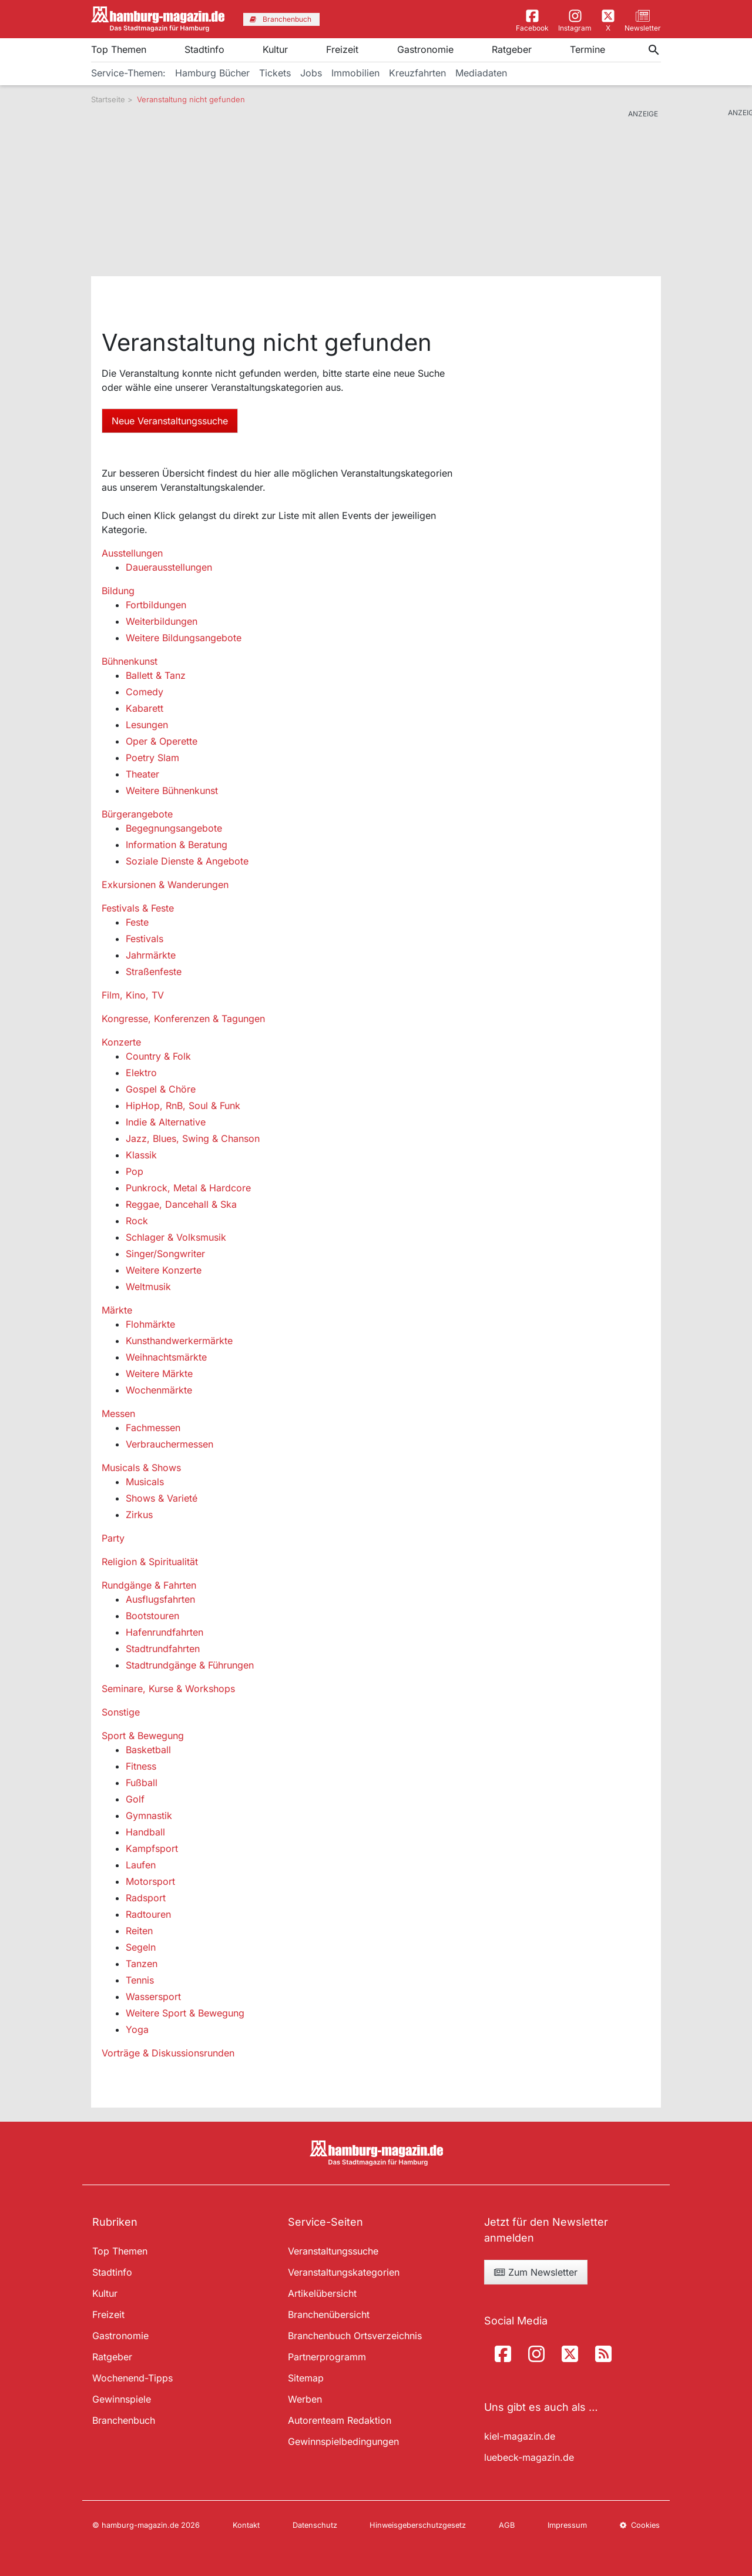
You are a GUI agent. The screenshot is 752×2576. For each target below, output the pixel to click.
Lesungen (147, 725)
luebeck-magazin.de (529, 2457)
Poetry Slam (152, 757)
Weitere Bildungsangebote (183, 638)
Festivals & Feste (138, 908)
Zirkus (139, 1514)
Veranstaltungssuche (333, 2251)
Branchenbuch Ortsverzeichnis (355, 2335)
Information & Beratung (176, 844)
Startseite (108, 99)
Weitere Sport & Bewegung (185, 2013)
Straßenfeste (154, 971)
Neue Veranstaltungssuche (170, 421)
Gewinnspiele (121, 2399)
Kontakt (246, 2525)
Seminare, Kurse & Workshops (168, 1688)
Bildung (118, 591)
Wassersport (153, 1996)
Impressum (567, 2525)
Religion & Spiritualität (150, 1561)
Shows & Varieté (161, 1498)
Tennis (140, 1980)
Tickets (275, 73)
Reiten (139, 1931)
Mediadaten (481, 73)
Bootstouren (152, 1616)
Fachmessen (153, 1427)
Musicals (145, 1482)
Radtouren (148, 1914)
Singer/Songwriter (165, 1253)
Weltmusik (148, 1286)
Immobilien (355, 73)
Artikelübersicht (322, 2293)
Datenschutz (315, 2525)
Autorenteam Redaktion (339, 2420)
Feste (137, 922)
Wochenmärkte (159, 1390)
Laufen (141, 1865)
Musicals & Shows (141, 1467)
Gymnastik (149, 1815)
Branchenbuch (123, 2420)
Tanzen (141, 1963)
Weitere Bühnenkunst (172, 790)
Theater (142, 774)
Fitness (141, 1766)
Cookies (640, 2525)
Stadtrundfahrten (163, 1648)
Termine (587, 49)
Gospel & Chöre (161, 1089)
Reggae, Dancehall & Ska (181, 1204)
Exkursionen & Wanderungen (165, 884)
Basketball (148, 1750)
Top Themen (118, 49)
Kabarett (144, 708)
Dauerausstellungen (169, 567)
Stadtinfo (204, 49)
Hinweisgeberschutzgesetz (418, 2525)
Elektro (141, 1072)
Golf (135, 1799)
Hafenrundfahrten (164, 1632)
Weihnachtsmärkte (166, 1357)
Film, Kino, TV (133, 995)
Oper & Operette (161, 741)
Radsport (146, 1898)
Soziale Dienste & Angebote (187, 861)
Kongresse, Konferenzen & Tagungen (183, 1018)
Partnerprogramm (327, 2357)
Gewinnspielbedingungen (343, 2441)
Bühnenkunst (129, 661)
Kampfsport (152, 1848)
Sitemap (306, 2378)
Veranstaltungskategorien (344, 2272)
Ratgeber (512, 49)
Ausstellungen (132, 553)
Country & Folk (158, 1056)
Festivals (144, 938)
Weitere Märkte (159, 1373)
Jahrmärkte (151, 955)
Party (113, 1538)
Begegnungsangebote (174, 828)
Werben (305, 2399)
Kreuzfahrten (417, 73)
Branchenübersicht (329, 2314)
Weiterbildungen (161, 621)
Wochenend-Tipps (132, 2378)
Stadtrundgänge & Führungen (190, 1665)
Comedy (144, 692)
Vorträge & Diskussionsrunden (168, 2053)
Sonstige (121, 1712)
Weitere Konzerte (164, 1270)
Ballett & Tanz (156, 675)
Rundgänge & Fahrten (149, 1585)
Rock (137, 1221)
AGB (507, 2525)
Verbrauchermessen (169, 1444)
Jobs (311, 73)
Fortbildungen (156, 605)
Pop (134, 1171)
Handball (145, 1832)
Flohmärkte (150, 1324)
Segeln (141, 1947)
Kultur (275, 49)
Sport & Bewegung (143, 1735)
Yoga (137, 2029)
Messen (118, 1413)
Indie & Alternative (166, 1122)
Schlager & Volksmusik (176, 1237)
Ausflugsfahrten (160, 1599)
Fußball (141, 1782)
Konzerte (121, 1042)
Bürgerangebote (137, 814)
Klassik (141, 1155)
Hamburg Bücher (212, 73)
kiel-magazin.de (519, 2436)
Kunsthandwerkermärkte (179, 1340)
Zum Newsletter (536, 2272)
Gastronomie (425, 49)
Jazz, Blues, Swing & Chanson (193, 1138)
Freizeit (342, 49)
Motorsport (150, 1881)
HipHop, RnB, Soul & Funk (183, 1105)
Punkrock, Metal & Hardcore (188, 1188)
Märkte (117, 1310)
